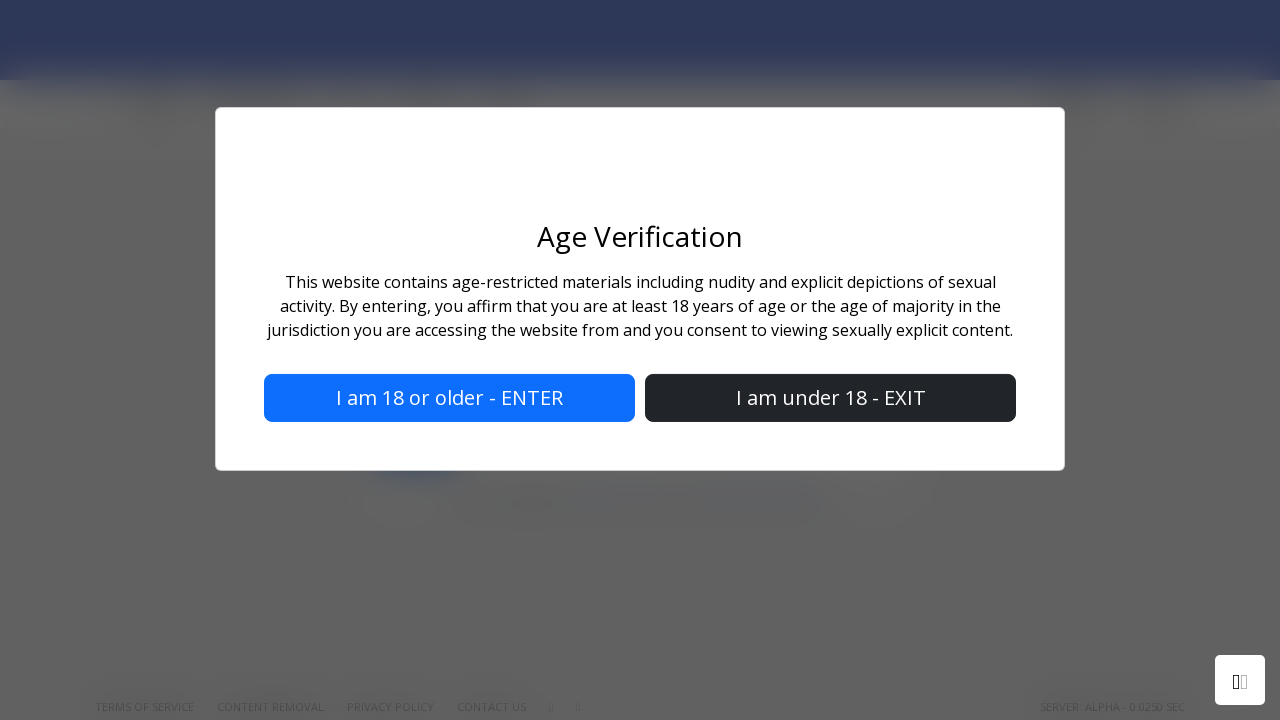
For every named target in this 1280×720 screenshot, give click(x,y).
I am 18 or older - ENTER (449, 397)
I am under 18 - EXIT (831, 397)
